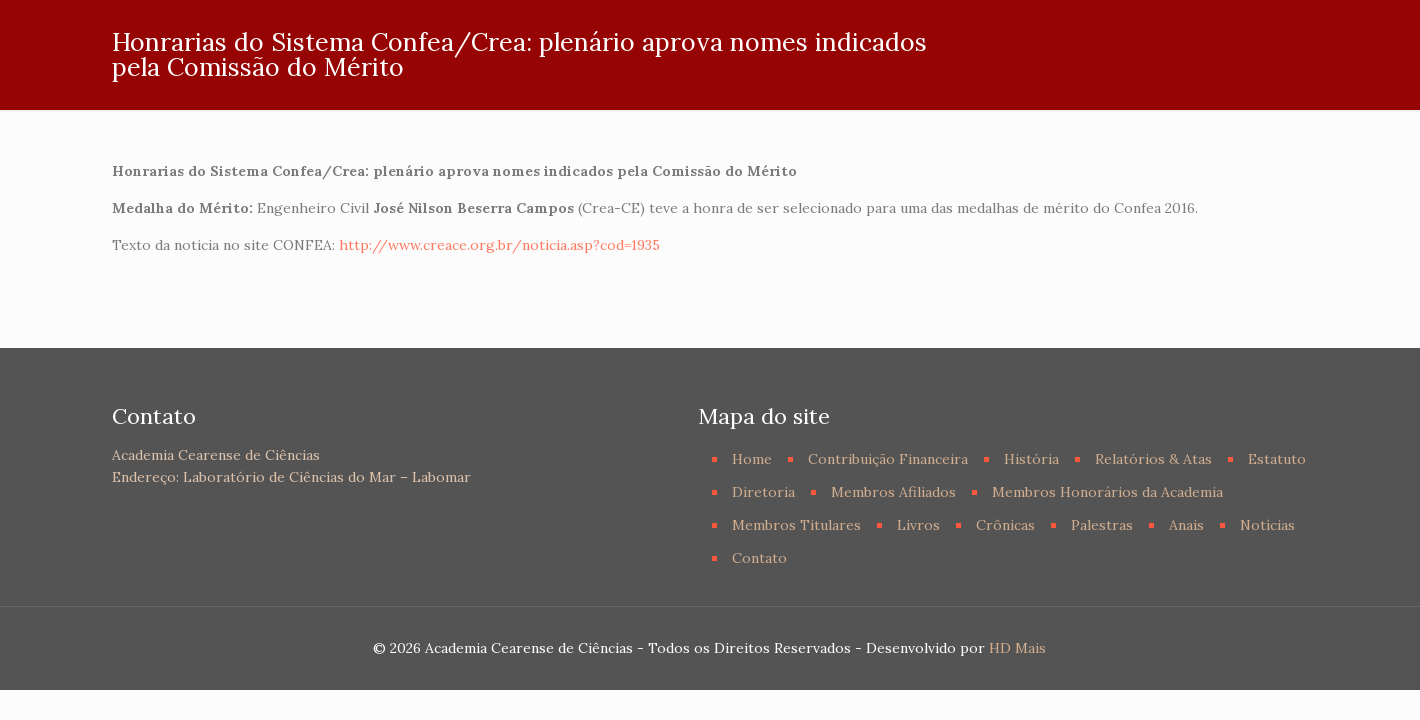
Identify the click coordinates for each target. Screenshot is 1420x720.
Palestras (1102, 525)
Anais (1186, 525)
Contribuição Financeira (888, 459)
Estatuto (1277, 459)
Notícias (1267, 525)
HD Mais (1017, 648)
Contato (759, 558)
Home (752, 459)
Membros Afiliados (893, 492)
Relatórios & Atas (1153, 459)
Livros (918, 525)
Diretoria (763, 492)
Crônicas (1005, 525)
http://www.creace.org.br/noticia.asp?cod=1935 (499, 245)
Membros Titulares (796, 525)
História (1031, 459)
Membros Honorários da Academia (1107, 492)
